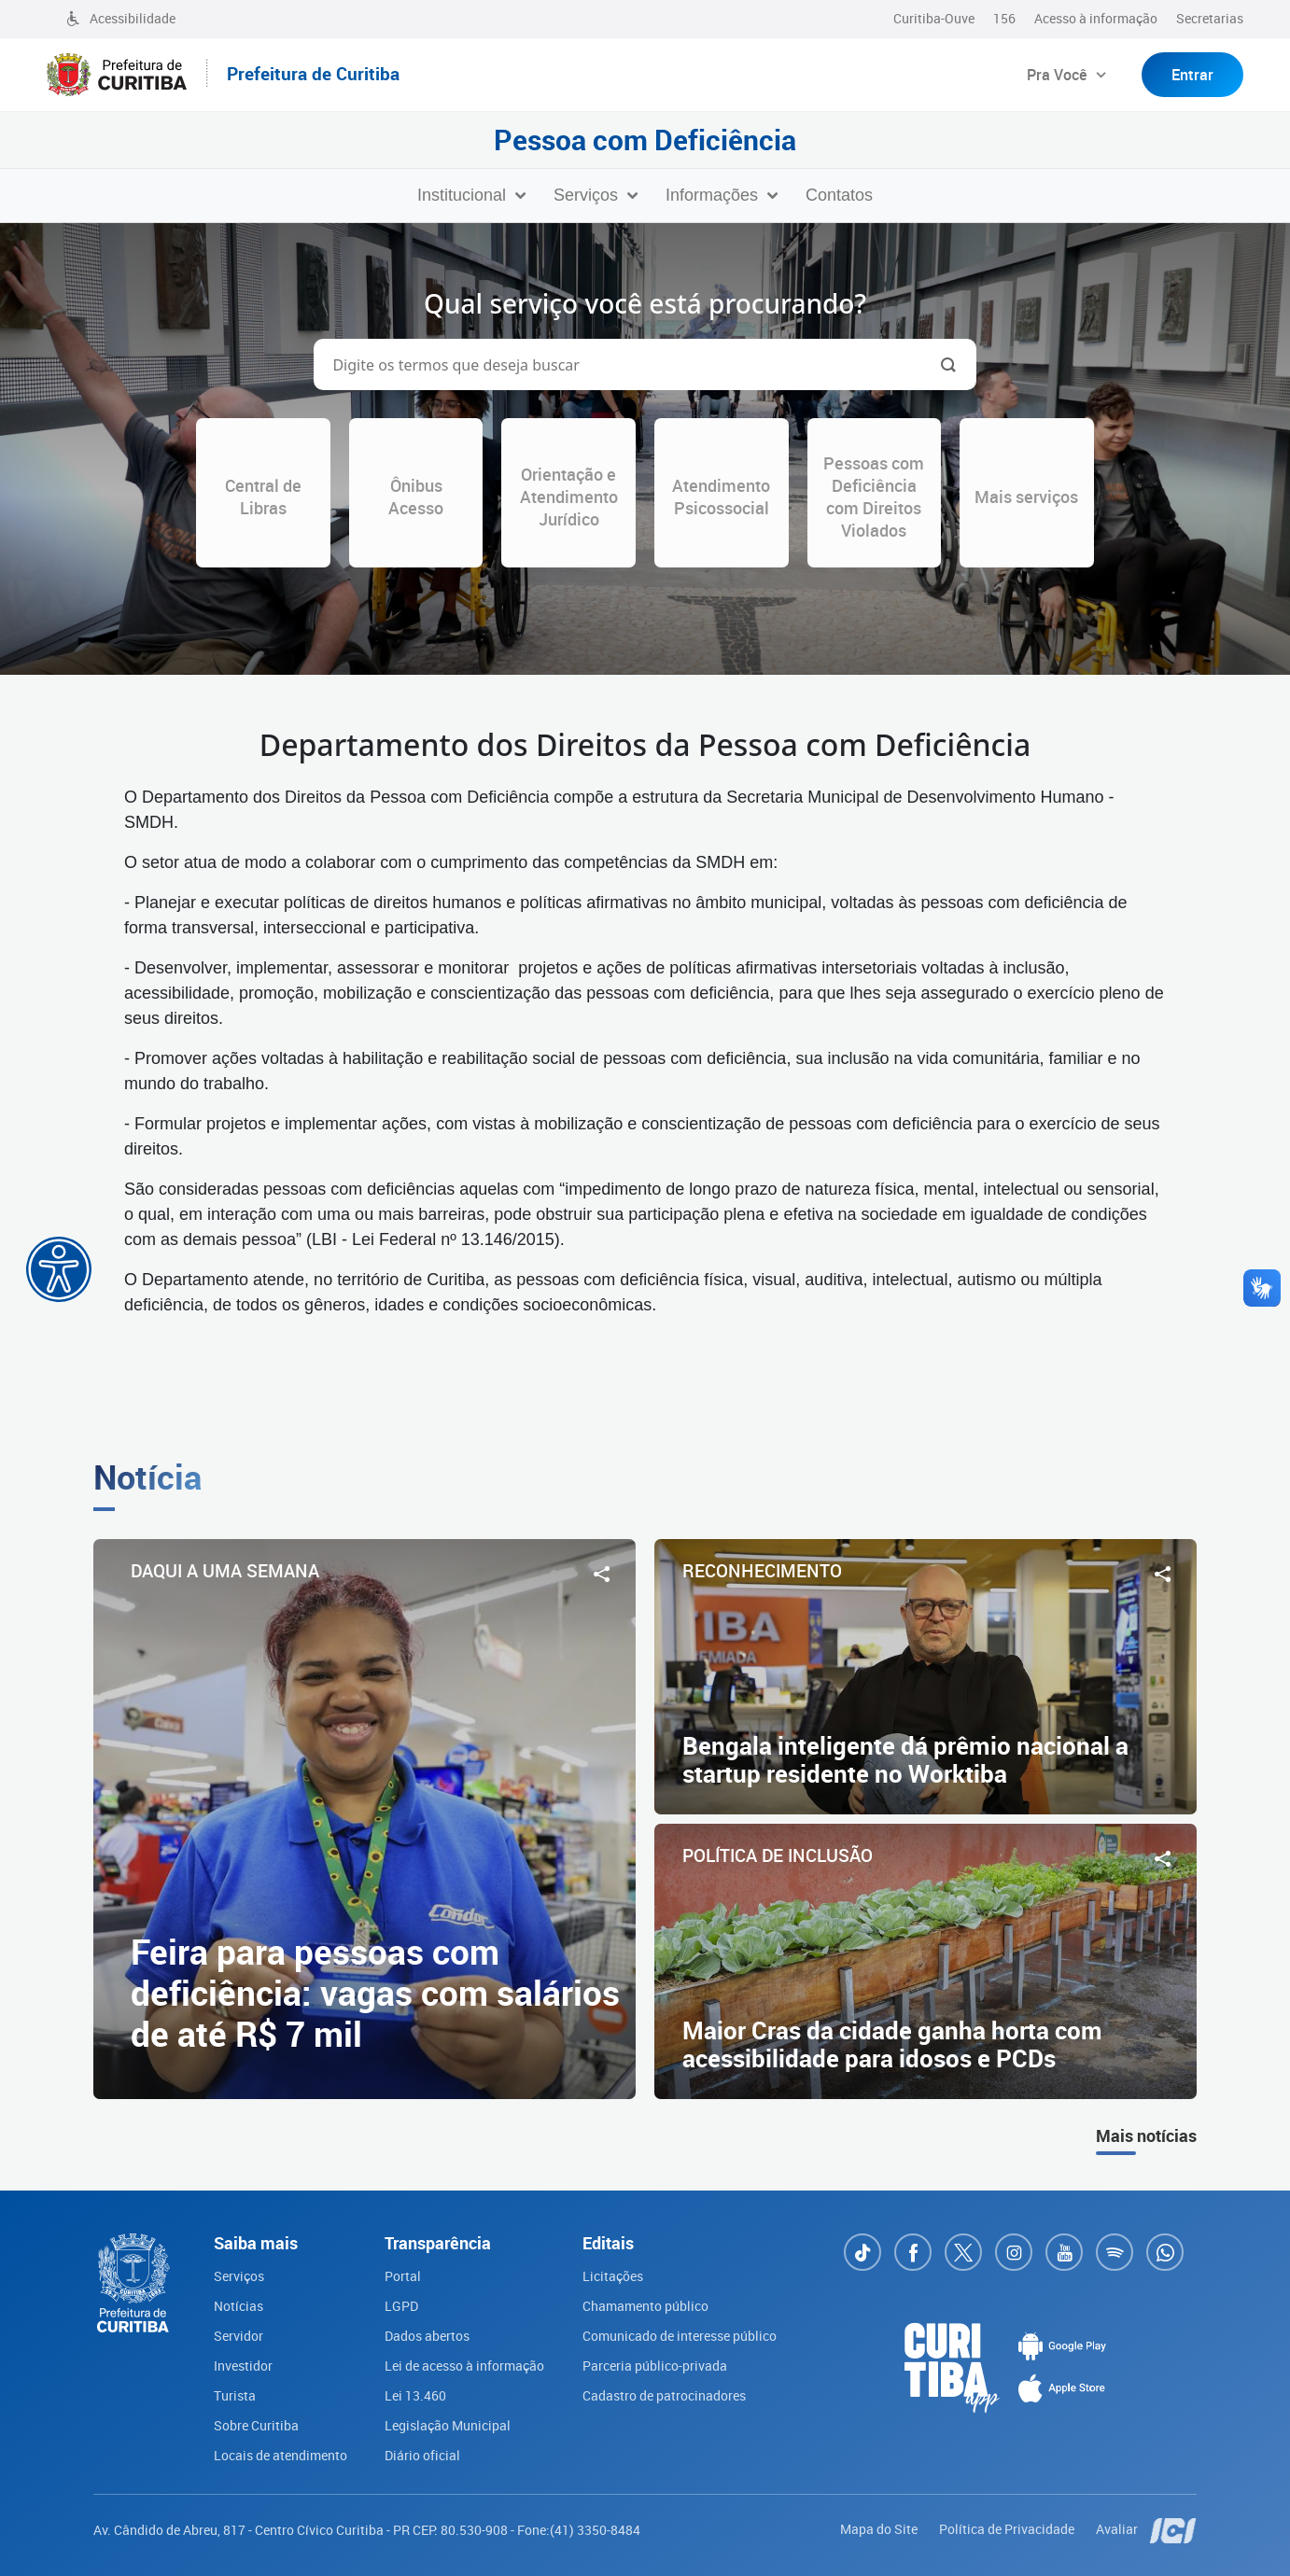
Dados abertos (427, 2336)
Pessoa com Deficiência (645, 140)
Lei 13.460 (415, 2395)
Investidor (243, 2365)
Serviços (239, 2276)
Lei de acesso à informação (464, 2365)
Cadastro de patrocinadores (664, 2395)
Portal (403, 2276)
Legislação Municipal (448, 2425)
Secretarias (1209, 18)
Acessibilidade (120, 18)
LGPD (401, 2306)
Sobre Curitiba (256, 2425)
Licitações (612, 2276)
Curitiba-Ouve (934, 18)
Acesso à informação (1095, 18)
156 (1004, 18)
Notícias (238, 2306)
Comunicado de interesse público (679, 2336)
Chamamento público (645, 2306)
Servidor (238, 2336)
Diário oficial (422, 2455)
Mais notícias (1146, 2135)
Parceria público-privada (654, 2365)
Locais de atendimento (280, 2455)
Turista (235, 2395)
